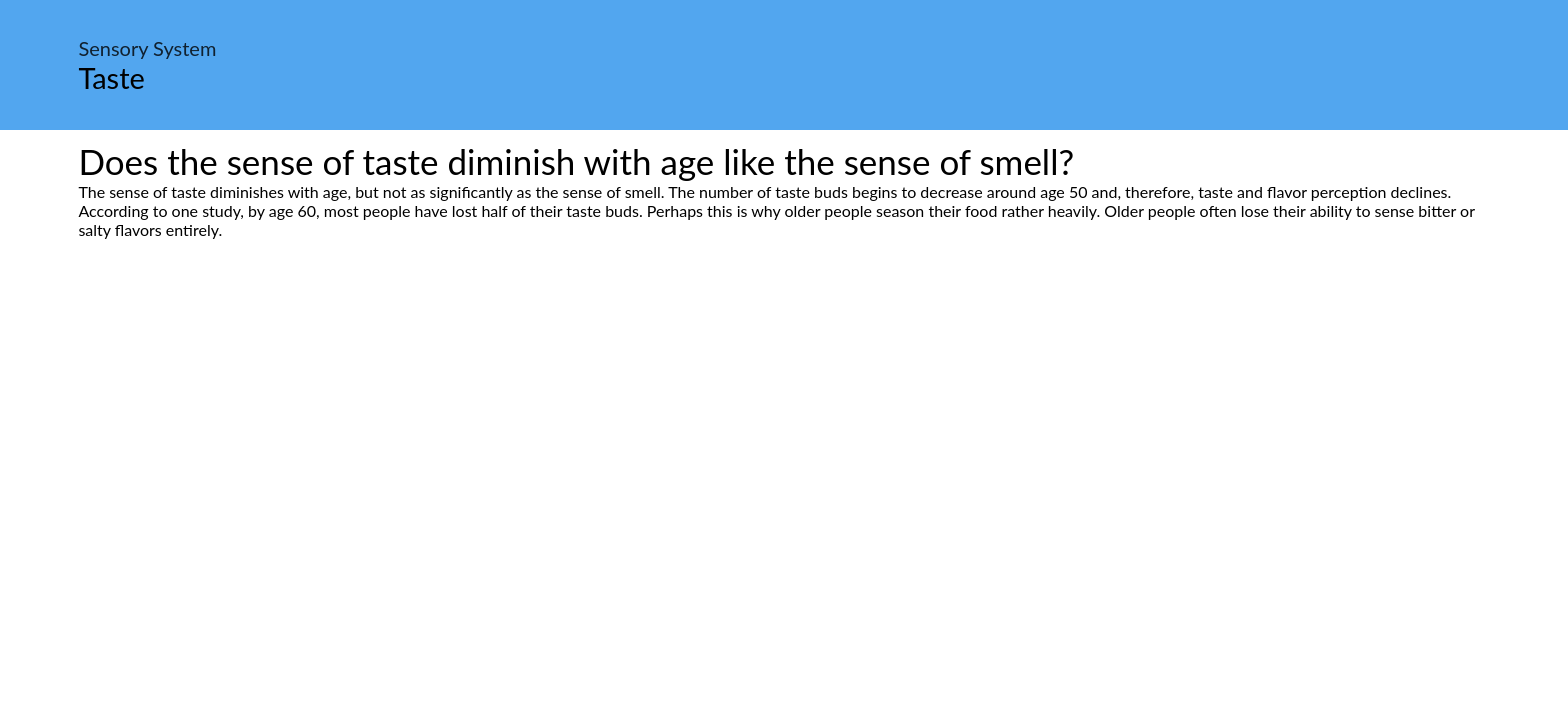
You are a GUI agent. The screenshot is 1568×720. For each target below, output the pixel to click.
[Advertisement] (784, 427)
